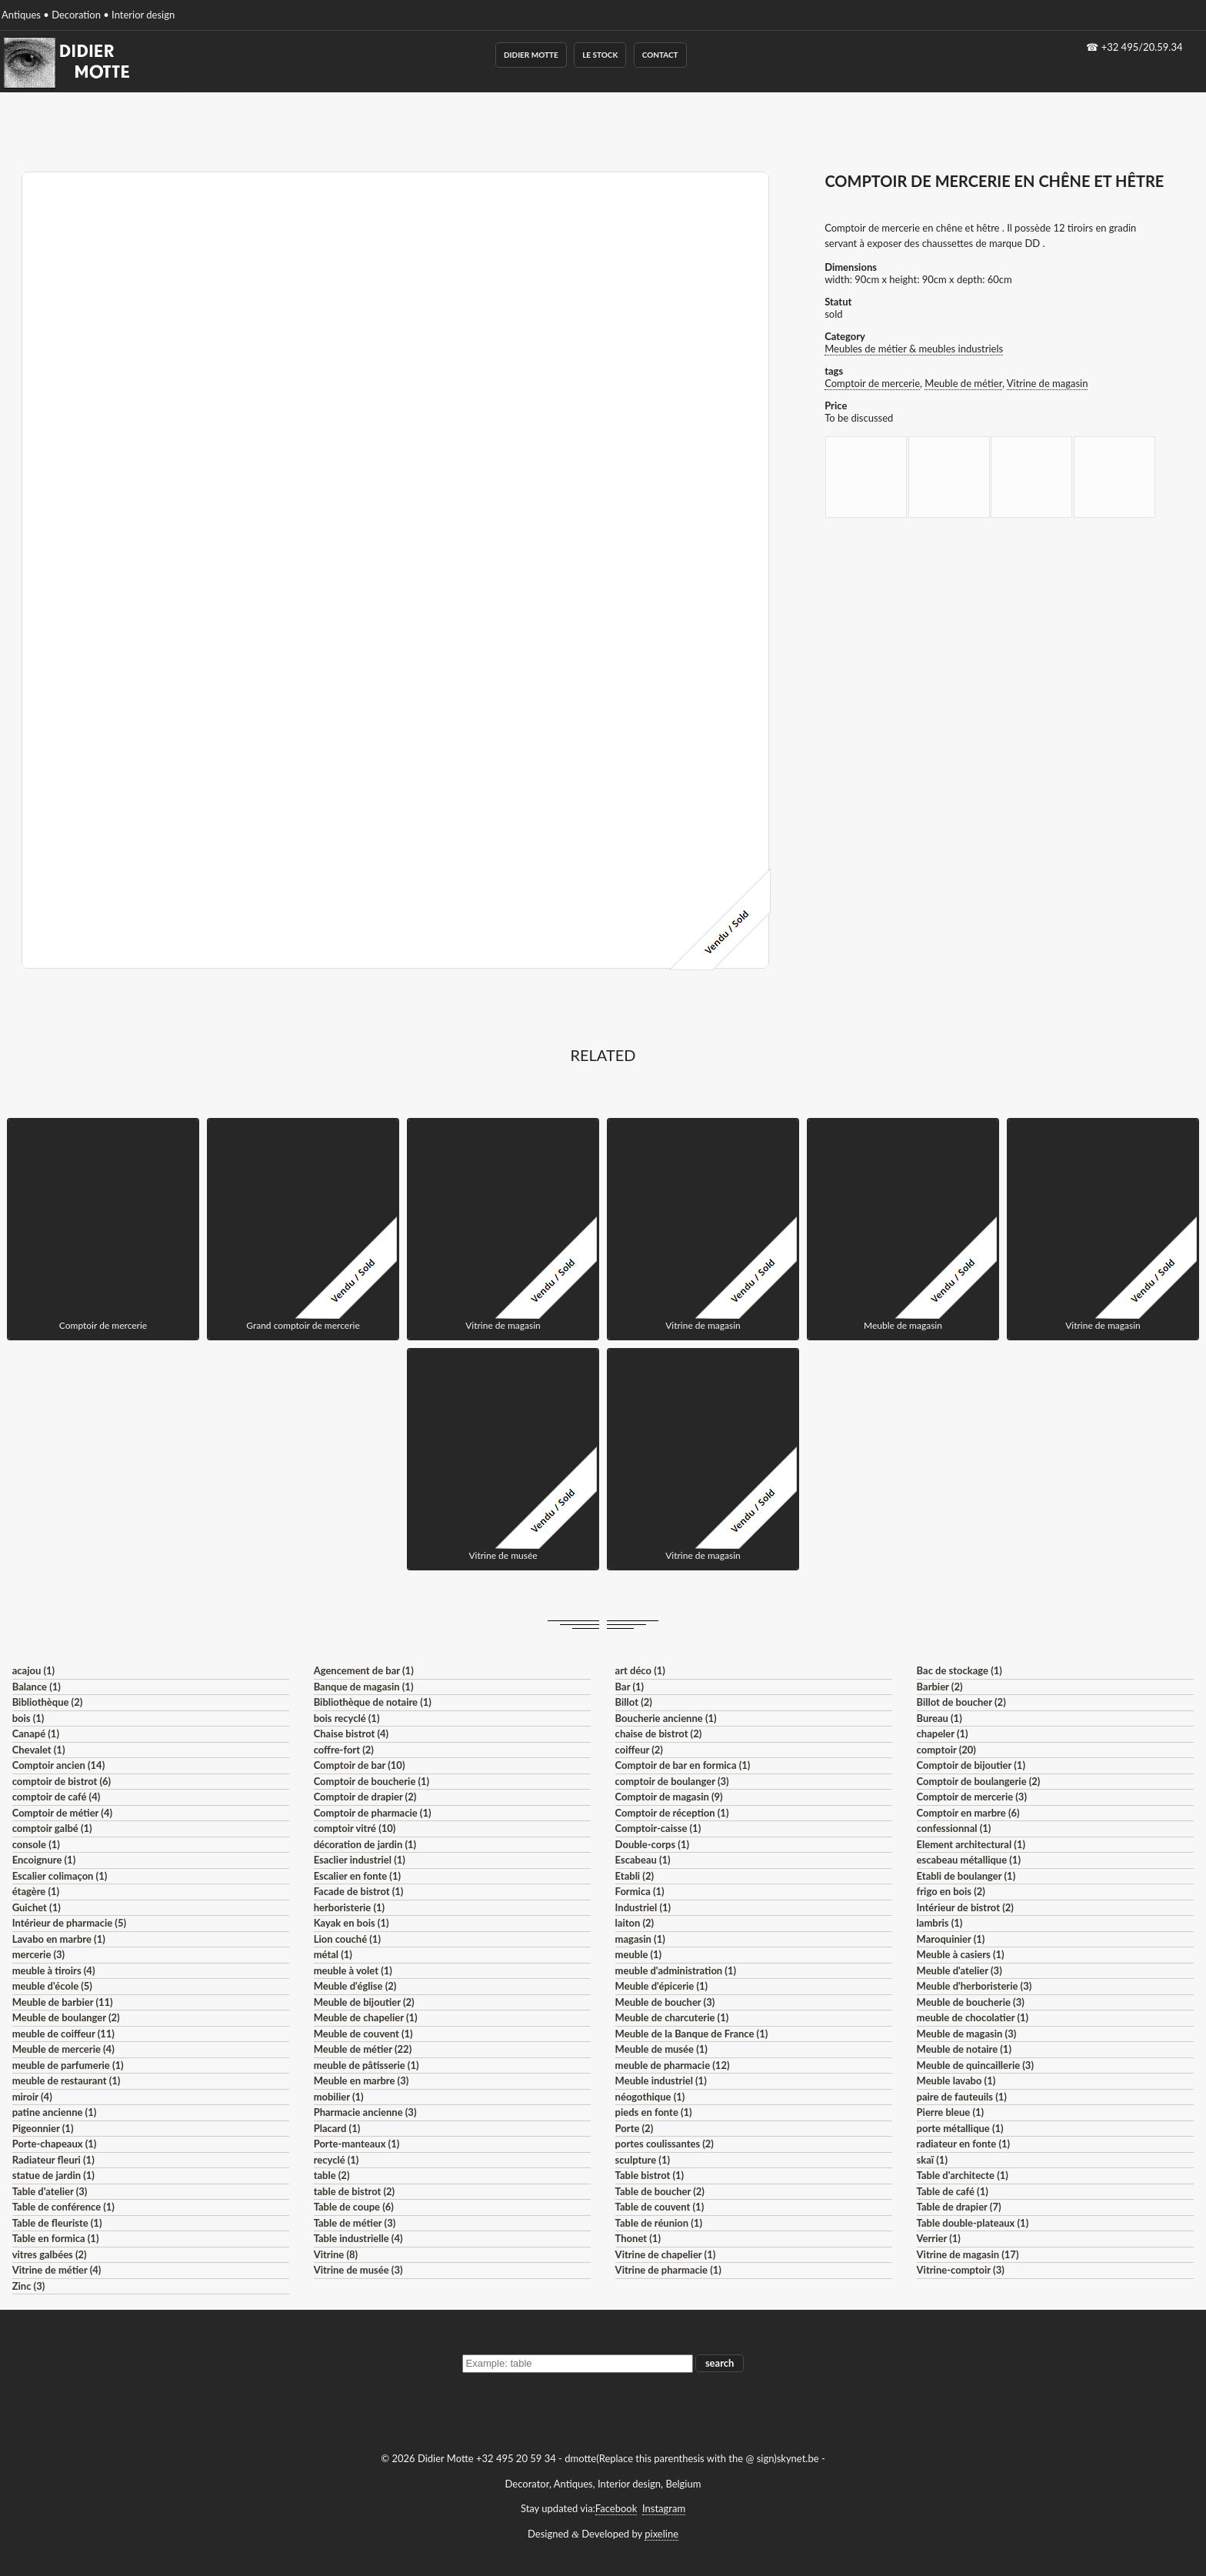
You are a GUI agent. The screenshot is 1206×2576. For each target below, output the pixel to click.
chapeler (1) (942, 1733)
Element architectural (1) (971, 1844)
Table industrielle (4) (358, 2238)
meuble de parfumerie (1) (68, 2065)
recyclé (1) (336, 2160)
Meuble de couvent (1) (363, 2033)
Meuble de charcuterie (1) (672, 2017)
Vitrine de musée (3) (358, 2270)
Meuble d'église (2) (355, 1986)
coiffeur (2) (639, 1749)
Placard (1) (337, 2128)
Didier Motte (531, 54)
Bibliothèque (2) (47, 1702)
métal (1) (333, 1954)
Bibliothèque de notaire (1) (372, 1702)
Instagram (663, 2508)
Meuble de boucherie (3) (970, 2002)
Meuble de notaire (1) (964, 2049)
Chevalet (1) (38, 1749)
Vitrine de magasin (1047, 383)
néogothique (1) (650, 2096)
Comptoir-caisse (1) (658, 1828)
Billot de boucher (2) (961, 1702)
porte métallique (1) (960, 2128)
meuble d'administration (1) (675, 1970)
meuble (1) (638, 1954)
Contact (660, 54)
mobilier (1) (339, 2096)
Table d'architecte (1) (962, 2175)
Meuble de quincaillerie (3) (975, 2065)
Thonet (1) (638, 2238)
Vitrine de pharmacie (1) (668, 2270)
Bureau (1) (939, 1718)
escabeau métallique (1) (969, 1860)
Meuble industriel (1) (661, 2080)
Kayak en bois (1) (351, 1923)
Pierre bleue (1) (950, 2112)
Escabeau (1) (643, 1860)
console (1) (36, 1844)
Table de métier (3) (355, 2223)
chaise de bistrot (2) (658, 1733)
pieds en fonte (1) (653, 2112)
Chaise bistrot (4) (351, 1733)
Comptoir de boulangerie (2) (979, 1781)
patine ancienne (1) (54, 2112)
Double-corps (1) (652, 1844)
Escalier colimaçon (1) (60, 1876)
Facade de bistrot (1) (359, 1891)
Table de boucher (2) (660, 2191)
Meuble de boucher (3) (665, 2002)
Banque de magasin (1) (364, 1686)
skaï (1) (932, 2160)
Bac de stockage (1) (959, 1670)
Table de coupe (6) (354, 2207)
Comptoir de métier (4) (62, 1813)
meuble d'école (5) (52, 1986)
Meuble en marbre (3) (361, 2080)
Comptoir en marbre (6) (968, 1813)
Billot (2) (633, 1702)
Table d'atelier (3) (50, 2191)
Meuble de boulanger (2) (66, 2017)
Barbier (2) (940, 1686)
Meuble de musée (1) (661, 2049)
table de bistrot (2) (354, 2191)
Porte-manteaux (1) (357, 2143)
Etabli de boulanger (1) (966, 1876)
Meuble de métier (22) (363, 2049)
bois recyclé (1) (347, 1718)
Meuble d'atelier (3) (959, 1970)
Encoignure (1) (44, 1860)
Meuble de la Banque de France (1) (691, 2033)
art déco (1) (640, 1670)
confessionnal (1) (954, 1828)
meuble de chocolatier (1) (973, 2017)
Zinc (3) (28, 2286)
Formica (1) (640, 1891)
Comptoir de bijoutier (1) (971, 1765)
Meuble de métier (963, 383)
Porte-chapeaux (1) (54, 2143)
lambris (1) (940, 1923)
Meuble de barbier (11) (62, 2002)
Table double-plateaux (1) (973, 2223)
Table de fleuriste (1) (57, 2223)
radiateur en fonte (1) (964, 2143)
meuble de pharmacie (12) (672, 2065)
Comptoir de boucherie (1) (372, 1781)
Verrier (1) (939, 2238)
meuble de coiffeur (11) (63, 2033)
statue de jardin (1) (53, 2175)
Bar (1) (629, 1686)
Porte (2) (634, 2128)
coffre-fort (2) (344, 1749)
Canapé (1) (35, 1733)
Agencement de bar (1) (364, 1670)
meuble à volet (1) (353, 1970)
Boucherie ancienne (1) (666, 1718)
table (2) (332, 2175)
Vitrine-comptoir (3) (960, 2270)
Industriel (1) (643, 1907)
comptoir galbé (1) (52, 1828)
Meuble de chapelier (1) (366, 2017)
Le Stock (600, 54)
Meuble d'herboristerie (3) (974, 1986)
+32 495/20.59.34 (1142, 47)
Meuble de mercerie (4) (63, 2049)
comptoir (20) (946, 1749)
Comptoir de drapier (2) (365, 1796)
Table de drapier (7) (959, 2207)
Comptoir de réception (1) (672, 1813)
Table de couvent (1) (660, 2207)
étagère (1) (35, 1891)
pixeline (661, 2534)
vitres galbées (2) (49, 2254)
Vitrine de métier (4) (57, 2270)
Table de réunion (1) (658, 2223)
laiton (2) (635, 1923)
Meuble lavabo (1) (956, 2080)
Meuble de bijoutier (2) (364, 2002)
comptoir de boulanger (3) (672, 1781)
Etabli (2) (634, 1876)
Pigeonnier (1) (43, 2128)
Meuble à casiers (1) (960, 1954)
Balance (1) (36, 1686)
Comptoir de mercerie (872, 383)
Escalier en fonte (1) (357, 1876)
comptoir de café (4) (56, 1796)
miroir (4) (32, 2096)
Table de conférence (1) (63, 2207)
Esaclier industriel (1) (359, 1860)
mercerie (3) (38, 1954)
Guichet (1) (36, 1907)
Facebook (616, 2508)
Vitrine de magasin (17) (968, 2254)
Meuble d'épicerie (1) (661, 1986)
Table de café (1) (952, 2191)
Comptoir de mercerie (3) (972, 1796)
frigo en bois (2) (951, 1891)
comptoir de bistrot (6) (61, 1781)
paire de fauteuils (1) (962, 2096)
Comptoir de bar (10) (359, 1765)
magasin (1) (640, 1939)
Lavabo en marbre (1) (58, 1939)
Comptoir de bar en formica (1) (683, 1765)
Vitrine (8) (336, 2254)
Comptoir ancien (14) (58, 1765)
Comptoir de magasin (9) (669, 1796)
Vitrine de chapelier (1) (665, 2254)
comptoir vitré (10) (355, 1828)
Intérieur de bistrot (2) (965, 1907)
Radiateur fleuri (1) (53, 2160)
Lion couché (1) (347, 1939)
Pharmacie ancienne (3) (365, 2112)
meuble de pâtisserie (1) (366, 2065)
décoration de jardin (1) (365, 1844)
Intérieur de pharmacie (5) (69, 1923)
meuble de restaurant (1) (66, 2080)
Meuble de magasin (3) (967, 2033)
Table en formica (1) (55, 2238)
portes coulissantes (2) (664, 2143)
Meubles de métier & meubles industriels (914, 348)
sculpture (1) (642, 2160)
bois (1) (28, 1718)
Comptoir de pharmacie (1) (372, 1813)
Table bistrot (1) (650, 2175)
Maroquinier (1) (951, 1939)
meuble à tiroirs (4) (53, 1970)
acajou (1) (33, 1670)
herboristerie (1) (349, 1907)
